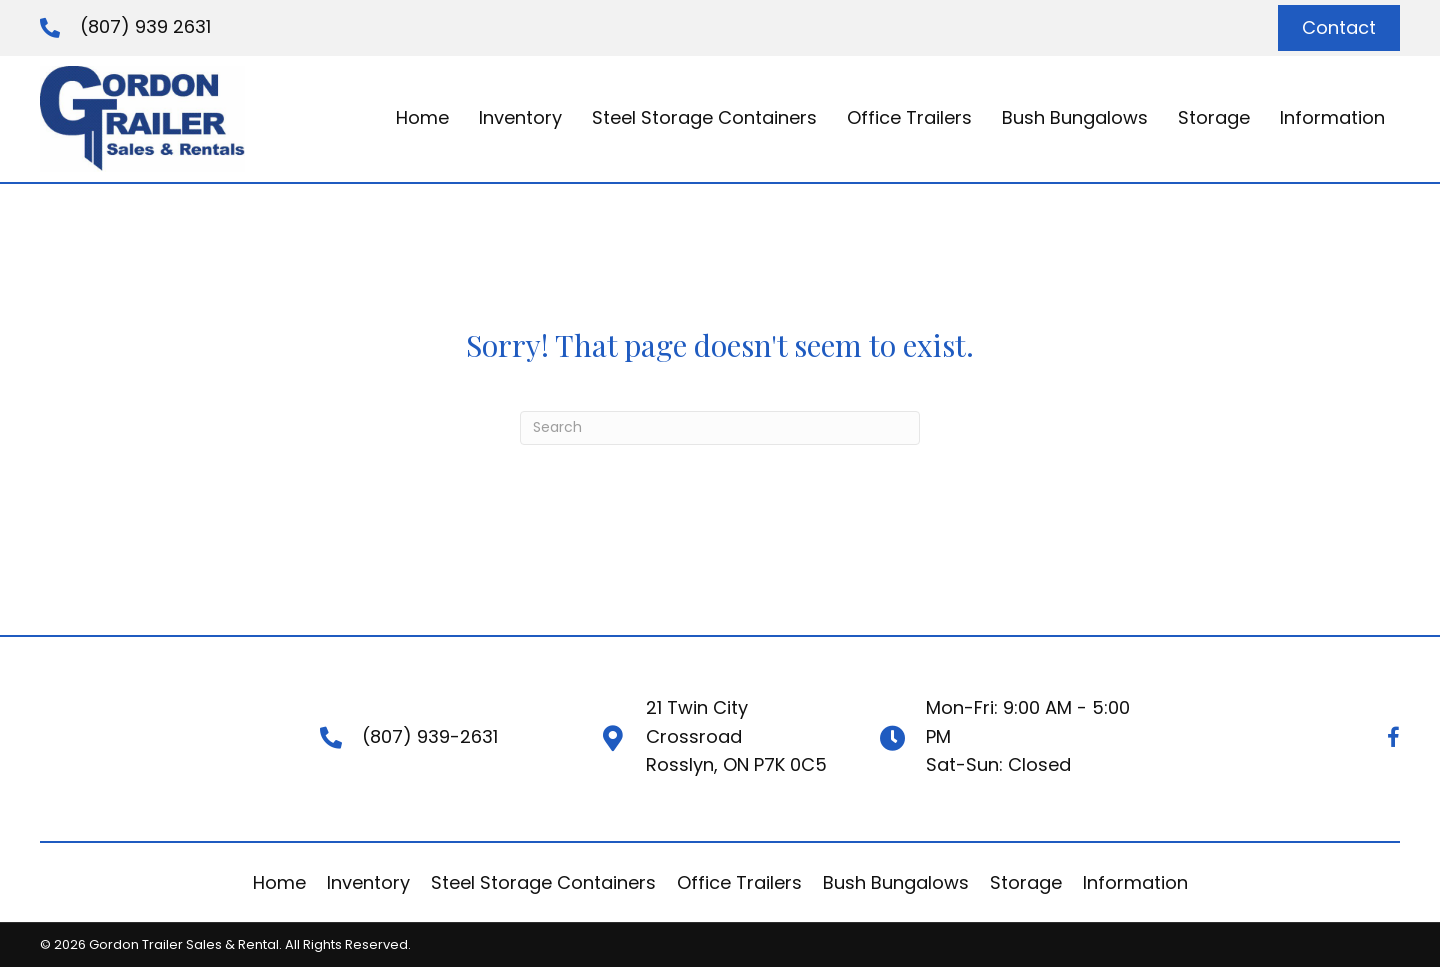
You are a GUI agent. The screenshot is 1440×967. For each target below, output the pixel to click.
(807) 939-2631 (430, 736)
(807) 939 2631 (145, 26)
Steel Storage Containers (543, 882)
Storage (1026, 882)
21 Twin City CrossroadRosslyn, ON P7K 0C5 (736, 736)
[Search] (720, 428)
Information (1135, 882)
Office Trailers (739, 882)
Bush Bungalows (896, 882)
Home (279, 882)
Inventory (368, 882)
